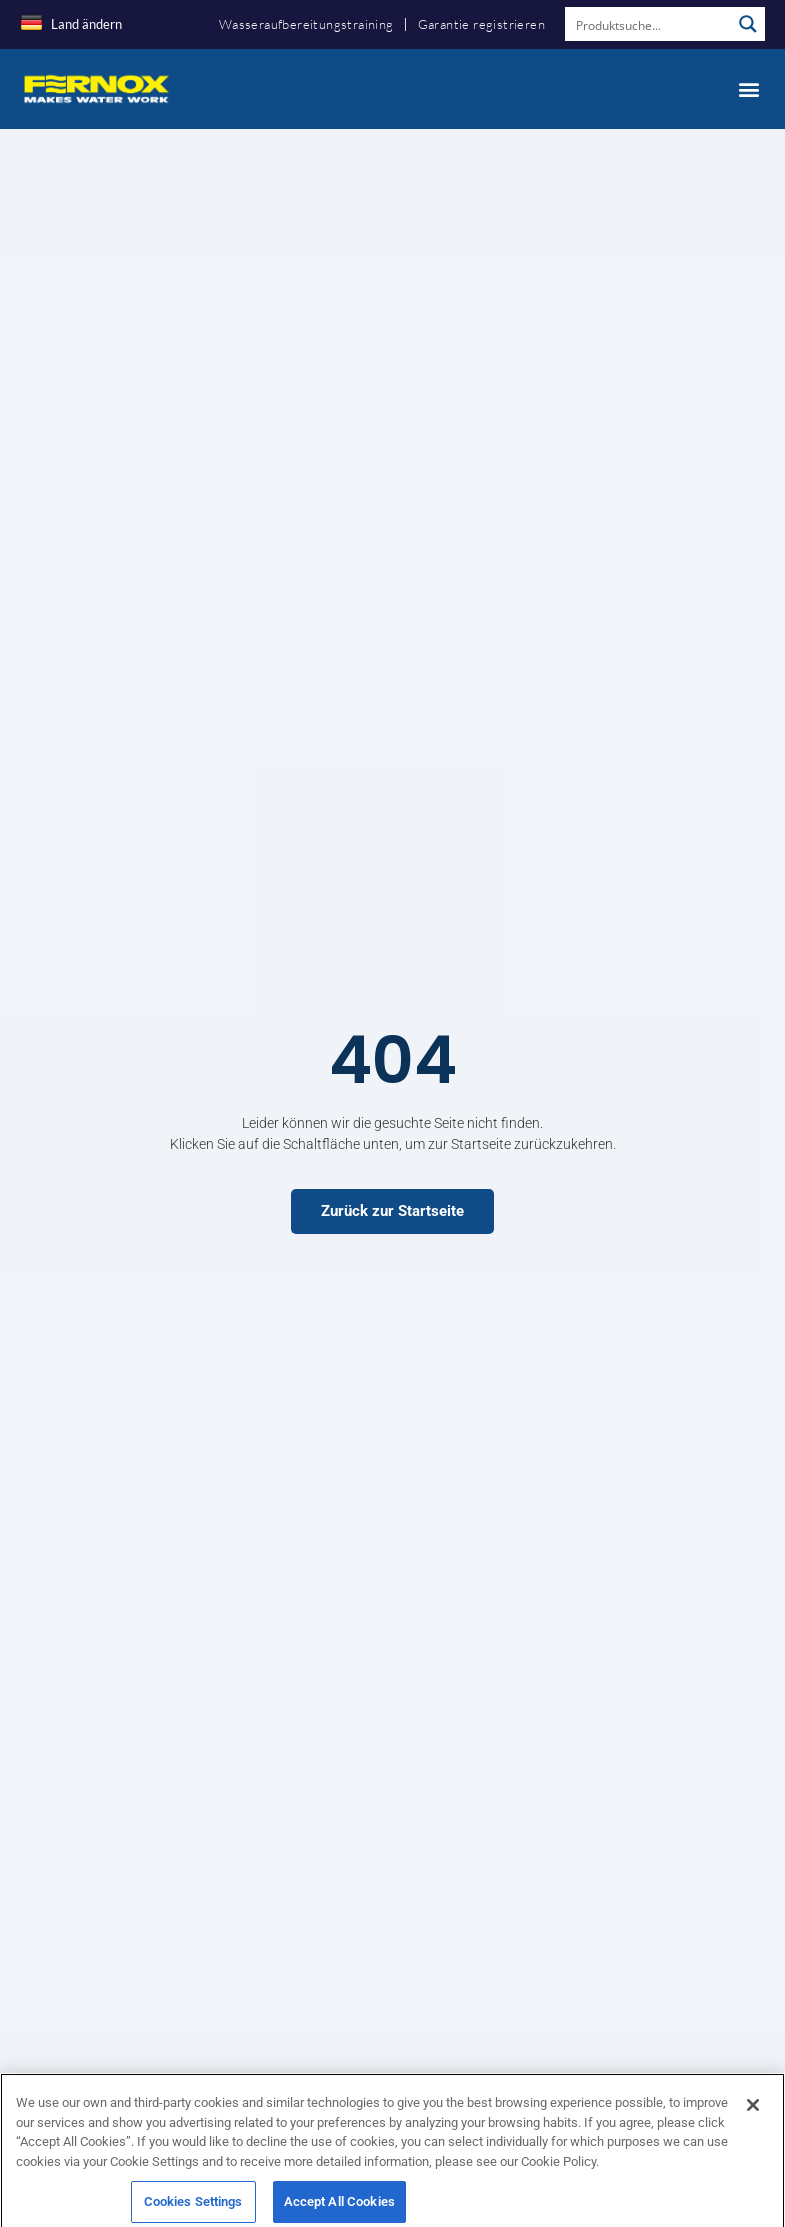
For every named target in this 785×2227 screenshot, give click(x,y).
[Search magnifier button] (748, 24)
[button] (748, 88)
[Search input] (649, 24)
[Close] (753, 2119)
